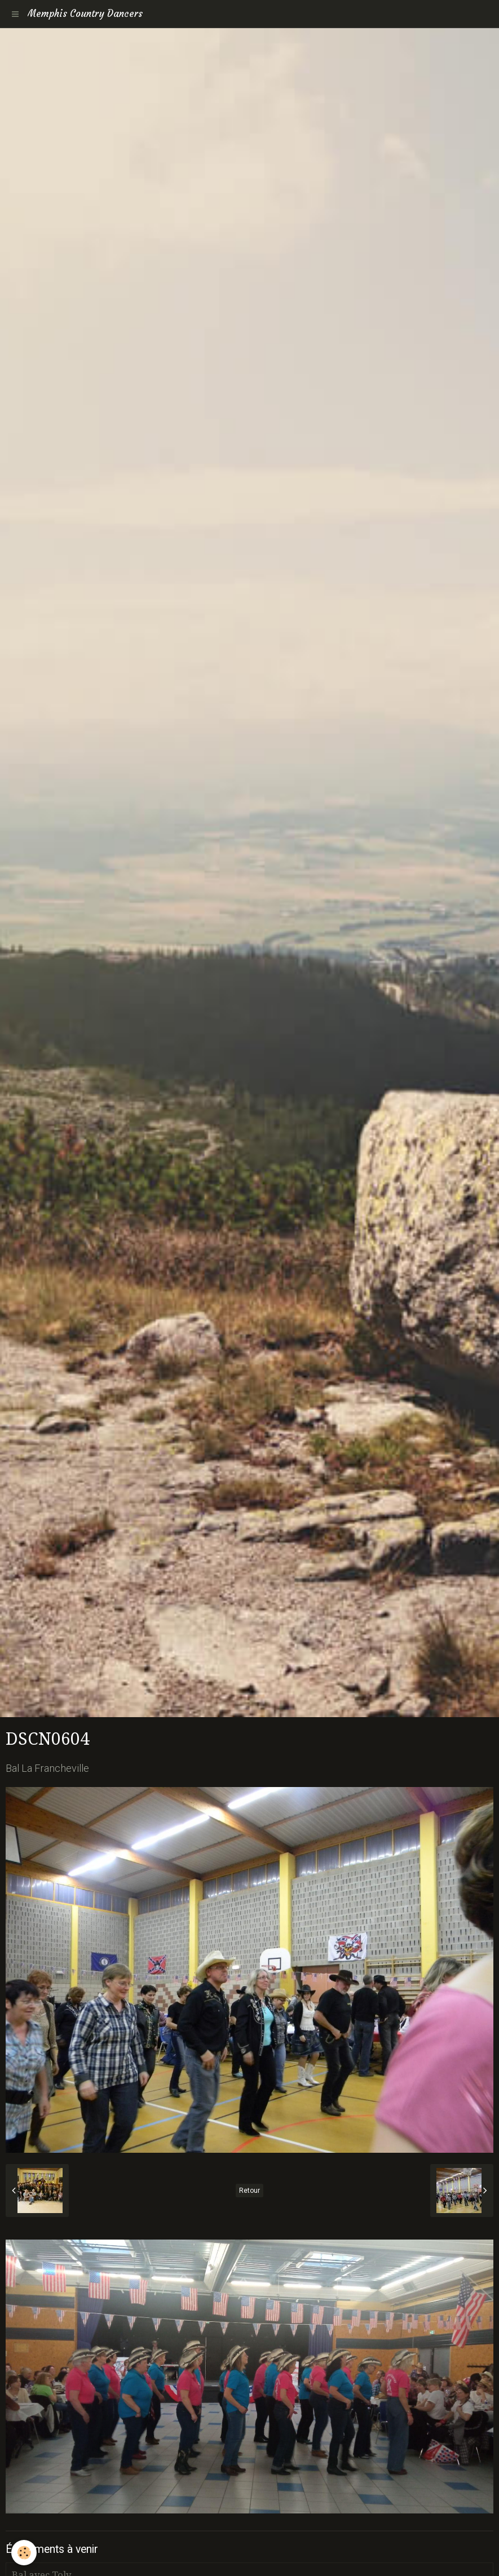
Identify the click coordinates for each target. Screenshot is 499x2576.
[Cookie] (24, 2552)
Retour (249, 2190)
